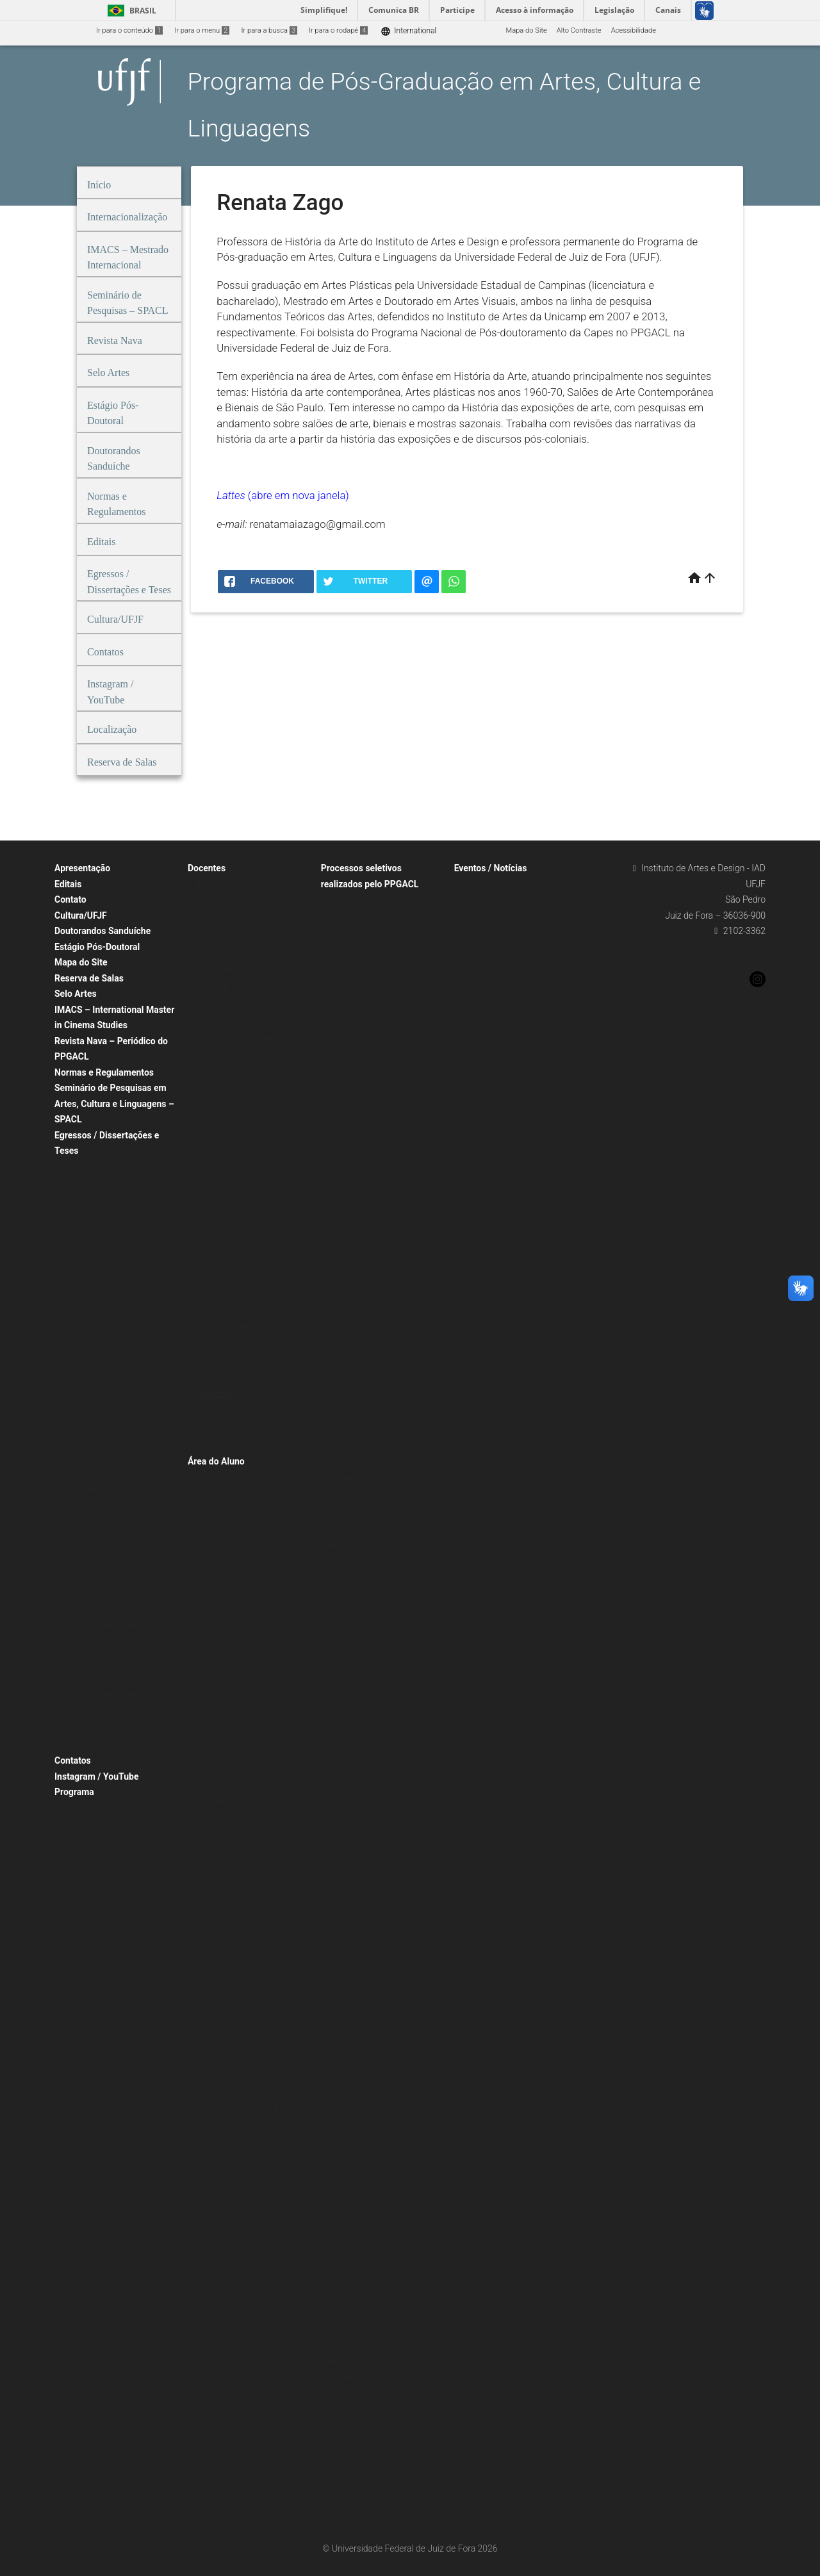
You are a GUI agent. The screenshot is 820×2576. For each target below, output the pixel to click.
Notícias (474, 1105)
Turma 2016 (80, 1269)
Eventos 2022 (482, 935)
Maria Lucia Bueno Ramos (235, 1326)
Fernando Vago (218, 1021)
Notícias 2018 (483, 1258)
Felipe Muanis (216, 1003)
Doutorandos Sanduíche (102, 931)
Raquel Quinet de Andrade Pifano (246, 1377)
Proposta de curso (90, 1825)
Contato (70, 899)
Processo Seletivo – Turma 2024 (379, 952)
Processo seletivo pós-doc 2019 (378, 1427)
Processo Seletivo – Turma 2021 (379, 1002)
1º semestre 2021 (222, 1613)
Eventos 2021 (482, 953)
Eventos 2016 (482, 1037)
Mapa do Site (525, 30)
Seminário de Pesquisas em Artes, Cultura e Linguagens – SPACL (114, 1103)
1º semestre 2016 (222, 1766)
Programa (74, 1792)
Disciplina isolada (355, 1477)
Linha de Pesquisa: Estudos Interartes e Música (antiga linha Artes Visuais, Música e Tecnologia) (117, 1710)
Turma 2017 (80, 1252)
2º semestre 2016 (222, 1749)
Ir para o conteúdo (129, 30)
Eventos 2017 (482, 1021)
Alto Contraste (579, 30)
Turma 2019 (80, 1218)
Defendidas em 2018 (94, 1473)
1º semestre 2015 (222, 1800)
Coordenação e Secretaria (102, 1961)
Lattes (232, 495)
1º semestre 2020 (222, 1631)
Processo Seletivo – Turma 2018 (379, 1189)
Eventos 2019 (482, 987)
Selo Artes (75, 994)
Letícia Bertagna (220, 1123)
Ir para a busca (269, 30)
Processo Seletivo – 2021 (368, 1325)
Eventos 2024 (482, 919)
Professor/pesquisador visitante (245, 1445)
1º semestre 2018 (222, 1698)
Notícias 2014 (483, 1275)
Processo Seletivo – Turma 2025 (379, 934)
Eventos (473, 885)
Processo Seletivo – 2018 (368, 1376)
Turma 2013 (80, 1320)
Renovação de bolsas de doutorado (383, 2123)
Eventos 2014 (482, 1071)
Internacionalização (92, 1978)
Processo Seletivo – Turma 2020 (379, 1019)
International (408, 31)
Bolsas (338, 2004)
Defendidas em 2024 (94, 1371)
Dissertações (81, 1337)
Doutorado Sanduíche (361, 2292)
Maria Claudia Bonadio (230, 1309)
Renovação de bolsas (361, 2174)
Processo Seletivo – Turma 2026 (379, 918)
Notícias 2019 (483, 1241)
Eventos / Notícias (490, 868)
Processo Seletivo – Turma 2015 (379, 1240)
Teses (70, 1541)
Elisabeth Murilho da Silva (235, 953)
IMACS (338, 1291)
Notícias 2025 (483, 1139)
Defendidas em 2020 (94, 1439)
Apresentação (82, 868)
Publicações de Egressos (100, 1609)
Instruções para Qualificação (239, 1919)
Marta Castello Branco (229, 1207)
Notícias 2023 (483, 1173)
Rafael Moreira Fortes (228, 1241)
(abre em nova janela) (298, 495)
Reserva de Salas (89, 978)
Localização (80, 1995)
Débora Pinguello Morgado (236, 935)
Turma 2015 (80, 1286)
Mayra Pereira (216, 1224)
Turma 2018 (80, 1235)
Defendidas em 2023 (94, 1388)
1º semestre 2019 (222, 1665)
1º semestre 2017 (222, 1732)
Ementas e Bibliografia (229, 2140)
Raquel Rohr (213, 1258)
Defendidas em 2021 (94, 1422)
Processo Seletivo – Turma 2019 (379, 1036)
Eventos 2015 (482, 1055)
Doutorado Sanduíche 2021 (370, 2513)
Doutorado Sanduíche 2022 (370, 2496)
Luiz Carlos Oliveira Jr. (229, 1190)
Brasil (129, 10)
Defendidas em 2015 (94, 1524)
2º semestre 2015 (222, 1783)
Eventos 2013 (482, 1089)
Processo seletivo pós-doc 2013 (378, 1461)
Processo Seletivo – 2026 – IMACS (383, 1308)
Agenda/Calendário (491, 1292)
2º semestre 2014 (222, 1817)
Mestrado (209, 1529)
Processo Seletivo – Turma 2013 (379, 1274)
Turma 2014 (80, 1303)
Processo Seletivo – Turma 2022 (379, 985)
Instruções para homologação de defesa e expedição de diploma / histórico (246, 1868)
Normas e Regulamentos (104, 1072)
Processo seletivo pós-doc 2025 (378, 1410)
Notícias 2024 (483, 1157)
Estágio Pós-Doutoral (97, 947)
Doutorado (210, 1511)
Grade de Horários (223, 1563)
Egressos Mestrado (91, 1167)
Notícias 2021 (483, 1207)
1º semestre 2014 (222, 1834)
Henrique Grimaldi (223, 1089)
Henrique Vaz (215, 1105)
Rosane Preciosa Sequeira (235, 1411)
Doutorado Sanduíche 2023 (370, 2479)
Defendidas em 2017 (94, 1490)
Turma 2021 (80, 1184)
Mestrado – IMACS (224, 1545)
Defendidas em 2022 (94, 1405)
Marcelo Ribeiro (219, 1275)
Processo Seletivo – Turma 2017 (379, 1206)
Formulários (213, 1902)
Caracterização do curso (99, 1877)
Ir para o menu (201, 30)
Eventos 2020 (482, 969)
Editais (67, 884)
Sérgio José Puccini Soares (237, 1428)
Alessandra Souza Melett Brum (243, 885)
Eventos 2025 (482, 902)
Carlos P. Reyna (218, 902)
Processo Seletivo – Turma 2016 (379, 1223)
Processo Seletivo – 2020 (368, 1342)
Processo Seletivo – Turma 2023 (379, 968)
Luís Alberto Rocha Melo (233, 1157)
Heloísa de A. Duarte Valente (239, 1071)
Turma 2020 (80, 1201)
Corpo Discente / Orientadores (242, 1477)
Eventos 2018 (482, 1003)
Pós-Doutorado (351, 1393)
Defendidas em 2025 (94, 1354)
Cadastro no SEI (219, 2004)
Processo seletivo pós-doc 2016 (378, 1444)
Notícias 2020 (483, 1224)
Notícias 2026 (483, 1123)
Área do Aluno (216, 1461)
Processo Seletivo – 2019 (368, 1359)
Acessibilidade (633, 30)
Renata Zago (214, 1394)
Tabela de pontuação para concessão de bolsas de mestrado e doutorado (251, 2072)
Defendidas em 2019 (94, 1456)
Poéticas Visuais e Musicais (105, 1745)
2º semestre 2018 (222, 1681)
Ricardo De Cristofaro (228, 1292)
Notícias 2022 (483, 1190)
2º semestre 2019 (222, 1647)
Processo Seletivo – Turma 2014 (379, 1257)
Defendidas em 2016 (94, 1507)
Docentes (207, 868)
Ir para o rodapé (338, 30)
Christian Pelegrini (223, 919)
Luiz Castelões (217, 1173)
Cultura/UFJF (80, 915)
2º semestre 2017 (222, 1715)
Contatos (72, 1760)
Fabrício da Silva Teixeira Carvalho (248, 987)
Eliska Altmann (218, 969)
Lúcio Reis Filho (219, 1139)
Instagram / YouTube (96, 1776)
